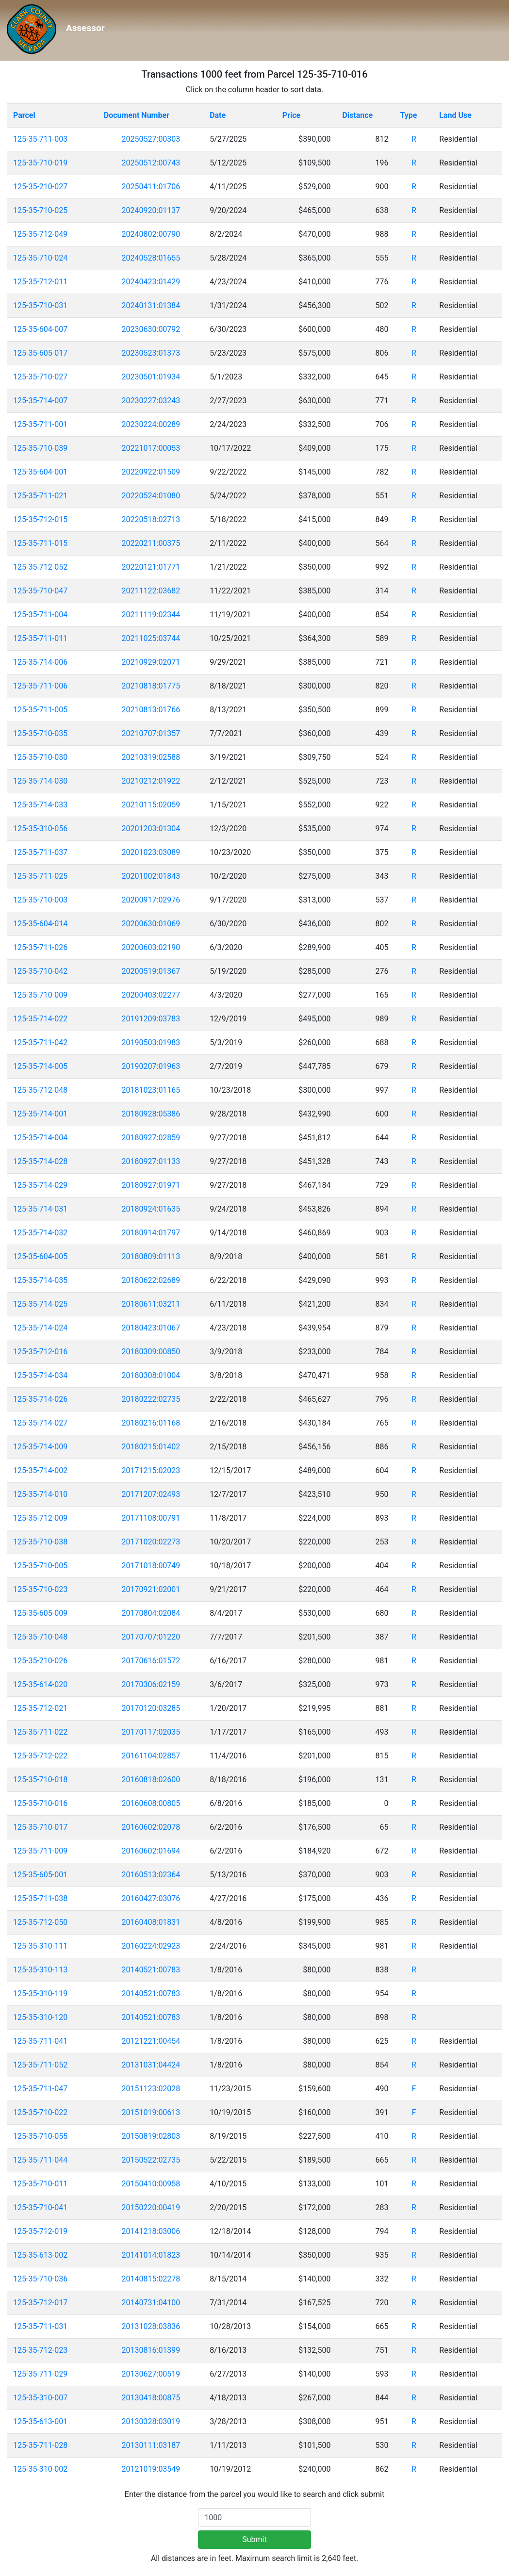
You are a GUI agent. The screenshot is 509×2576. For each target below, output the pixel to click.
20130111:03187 (151, 2445)
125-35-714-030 (40, 781)
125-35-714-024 (40, 1327)
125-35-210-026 (40, 1660)
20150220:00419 (151, 2207)
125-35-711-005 (40, 709)
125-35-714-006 (40, 662)
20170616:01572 (151, 1660)
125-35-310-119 (40, 1993)
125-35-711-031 (40, 2326)
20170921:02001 (151, 1589)
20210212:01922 (151, 781)
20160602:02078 (151, 1827)
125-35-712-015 (40, 519)
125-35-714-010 (40, 1494)
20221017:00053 (151, 448)
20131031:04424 (151, 2064)
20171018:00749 (151, 1565)
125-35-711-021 (40, 495)
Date (218, 115)
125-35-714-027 (40, 1422)
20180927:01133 (151, 1161)
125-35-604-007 (40, 329)
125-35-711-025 (40, 876)
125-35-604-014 (40, 923)
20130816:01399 (151, 2350)
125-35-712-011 (40, 281)
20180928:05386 (151, 1113)
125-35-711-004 (40, 614)
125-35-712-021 (40, 1708)
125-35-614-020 (40, 1684)
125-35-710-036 (40, 2278)
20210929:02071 (151, 662)
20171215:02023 (151, 1470)
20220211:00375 (151, 543)
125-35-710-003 (40, 899)
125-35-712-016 (40, 1351)
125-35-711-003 (40, 139)
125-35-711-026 (40, 947)
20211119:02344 (151, 614)
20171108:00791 (151, 1518)
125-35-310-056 (40, 828)
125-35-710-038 (40, 1541)
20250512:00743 (151, 162)
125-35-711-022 (40, 1732)
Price (291, 115)
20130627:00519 (151, 2374)
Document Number (136, 115)
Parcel (24, 115)
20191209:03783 (151, 1018)
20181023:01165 (151, 1090)
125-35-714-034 (40, 1375)
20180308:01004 (151, 1375)
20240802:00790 (151, 234)
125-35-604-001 (40, 471)
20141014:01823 (151, 2255)
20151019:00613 (151, 2112)
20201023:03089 (151, 852)
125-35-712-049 (40, 234)
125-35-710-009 (40, 995)
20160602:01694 (151, 1850)
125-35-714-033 (40, 804)
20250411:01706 (151, 186)
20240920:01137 (151, 210)
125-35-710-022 (40, 2112)
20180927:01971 (151, 1185)
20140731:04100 (151, 2302)
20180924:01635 (151, 1209)
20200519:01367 (151, 971)
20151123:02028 (151, 2088)
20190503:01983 (151, 1042)
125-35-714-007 (40, 400)
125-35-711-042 (40, 1042)
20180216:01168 (151, 1422)
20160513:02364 (151, 1874)
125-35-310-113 (40, 1969)
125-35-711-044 (40, 2160)
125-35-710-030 (40, 757)
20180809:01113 (151, 1256)
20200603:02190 (151, 947)
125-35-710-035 (40, 733)
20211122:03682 (151, 590)
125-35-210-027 (40, 186)
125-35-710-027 (40, 376)
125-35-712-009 (40, 1518)
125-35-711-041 (40, 2041)
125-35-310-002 (40, 2469)
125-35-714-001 (40, 1113)
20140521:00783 (151, 1969)
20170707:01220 (151, 1636)
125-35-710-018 (40, 1779)
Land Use (455, 115)
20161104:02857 (151, 1755)
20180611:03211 (151, 1304)
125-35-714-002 (40, 1470)
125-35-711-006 (40, 685)
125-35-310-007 (40, 2397)
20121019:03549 (151, 2469)
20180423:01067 (151, 1327)
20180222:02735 (151, 1399)
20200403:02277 (151, 995)
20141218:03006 (151, 2231)
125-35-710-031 (40, 305)
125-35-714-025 (40, 1304)
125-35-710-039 (40, 448)
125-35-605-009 (40, 1613)
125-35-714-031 (40, 1209)
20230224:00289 (151, 424)
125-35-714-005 (40, 1066)
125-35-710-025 (40, 210)
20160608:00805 (151, 1803)
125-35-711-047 (40, 2088)
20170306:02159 (151, 1684)
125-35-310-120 (40, 2017)
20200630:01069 (151, 923)
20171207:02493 (151, 1494)
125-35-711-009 (40, 1850)
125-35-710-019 (40, 162)
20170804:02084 (151, 1613)
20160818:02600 (151, 1779)
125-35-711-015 (40, 543)
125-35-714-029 (40, 1185)
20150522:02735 (151, 2160)
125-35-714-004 (40, 1137)
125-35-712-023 (40, 2350)
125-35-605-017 (40, 353)
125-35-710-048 (40, 1636)
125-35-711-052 (40, 2064)
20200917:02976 (151, 899)
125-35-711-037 (40, 852)
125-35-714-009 (40, 1446)
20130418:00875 (151, 2397)
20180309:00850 (151, 1351)
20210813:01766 (151, 709)
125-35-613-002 (40, 2255)
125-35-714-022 (40, 1018)
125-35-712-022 (40, 1755)
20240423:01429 (151, 281)
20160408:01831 (151, 1922)
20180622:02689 (151, 1280)
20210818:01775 (151, 685)
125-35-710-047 (40, 590)
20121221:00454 (151, 2041)
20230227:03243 (151, 400)
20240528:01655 (151, 258)
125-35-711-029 (40, 2374)
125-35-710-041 (40, 2207)
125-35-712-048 (40, 1090)
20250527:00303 (151, 139)
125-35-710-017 (40, 1827)
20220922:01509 (151, 471)
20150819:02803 (151, 2136)
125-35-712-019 (40, 2231)
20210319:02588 (151, 757)
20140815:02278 (151, 2278)
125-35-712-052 (40, 567)
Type (408, 115)
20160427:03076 (151, 1898)
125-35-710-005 (40, 1565)
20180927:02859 (151, 1137)
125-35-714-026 (40, 1399)
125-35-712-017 (40, 2302)
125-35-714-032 (40, 1232)
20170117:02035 (151, 1732)
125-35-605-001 (40, 1874)
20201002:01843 (151, 876)
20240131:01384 (151, 305)
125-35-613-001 (40, 2421)
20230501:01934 (151, 376)
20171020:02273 (151, 1541)
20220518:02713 (151, 519)
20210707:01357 (151, 733)
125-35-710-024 (40, 258)
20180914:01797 (151, 1232)
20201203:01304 (151, 828)
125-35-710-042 (40, 971)
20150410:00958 (151, 2183)
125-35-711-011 (40, 638)
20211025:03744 (151, 638)
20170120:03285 (151, 1708)
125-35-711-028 (40, 2445)
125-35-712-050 (40, 1922)
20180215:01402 (151, 1446)
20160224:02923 (151, 1946)
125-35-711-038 (40, 1898)
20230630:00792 (151, 329)
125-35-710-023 (40, 1589)
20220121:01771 (151, 567)
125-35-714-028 (40, 1161)
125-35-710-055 (40, 2136)
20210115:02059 (151, 804)
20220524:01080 (151, 495)
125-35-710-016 (40, 1803)
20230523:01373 (151, 353)
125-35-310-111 (40, 1946)
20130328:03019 (151, 2421)
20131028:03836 (151, 2326)
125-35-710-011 (40, 2183)
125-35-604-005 (40, 1256)
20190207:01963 (151, 1066)
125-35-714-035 (40, 1280)
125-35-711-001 (40, 424)
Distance (357, 115)
